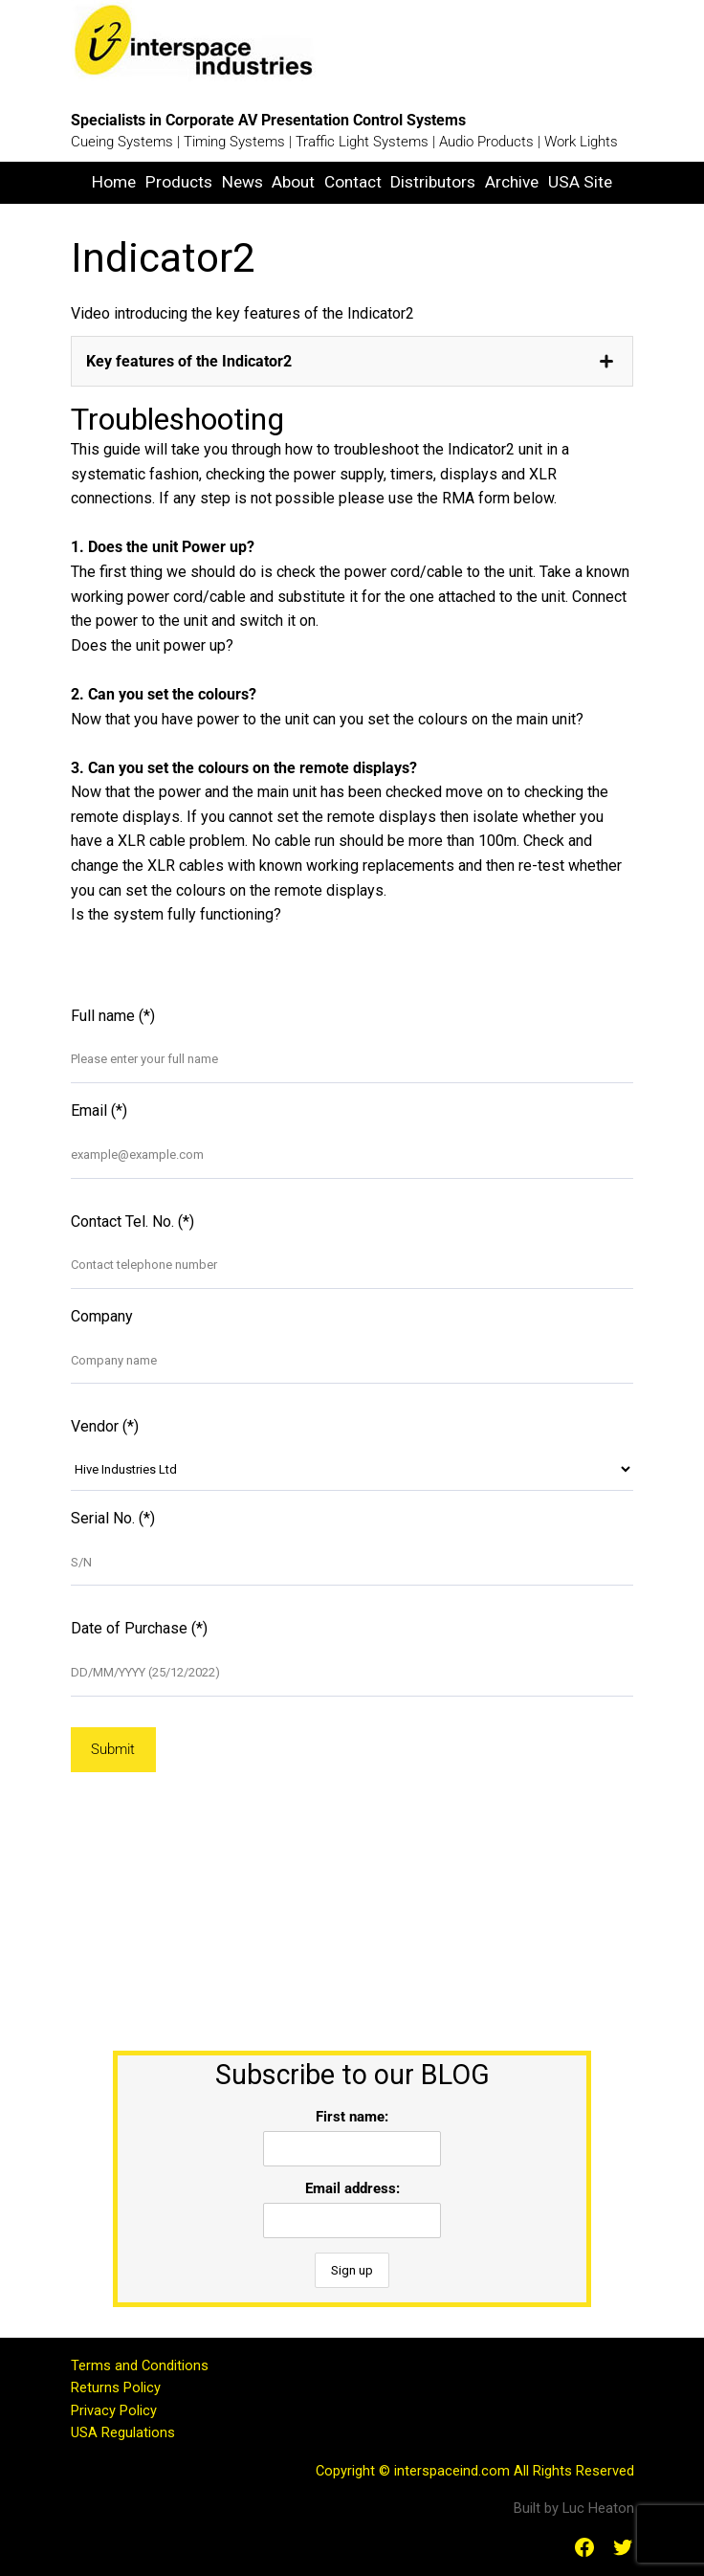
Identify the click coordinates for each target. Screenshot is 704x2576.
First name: (352, 2116)
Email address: (352, 2188)
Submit (113, 1749)
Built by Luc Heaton (574, 2508)
